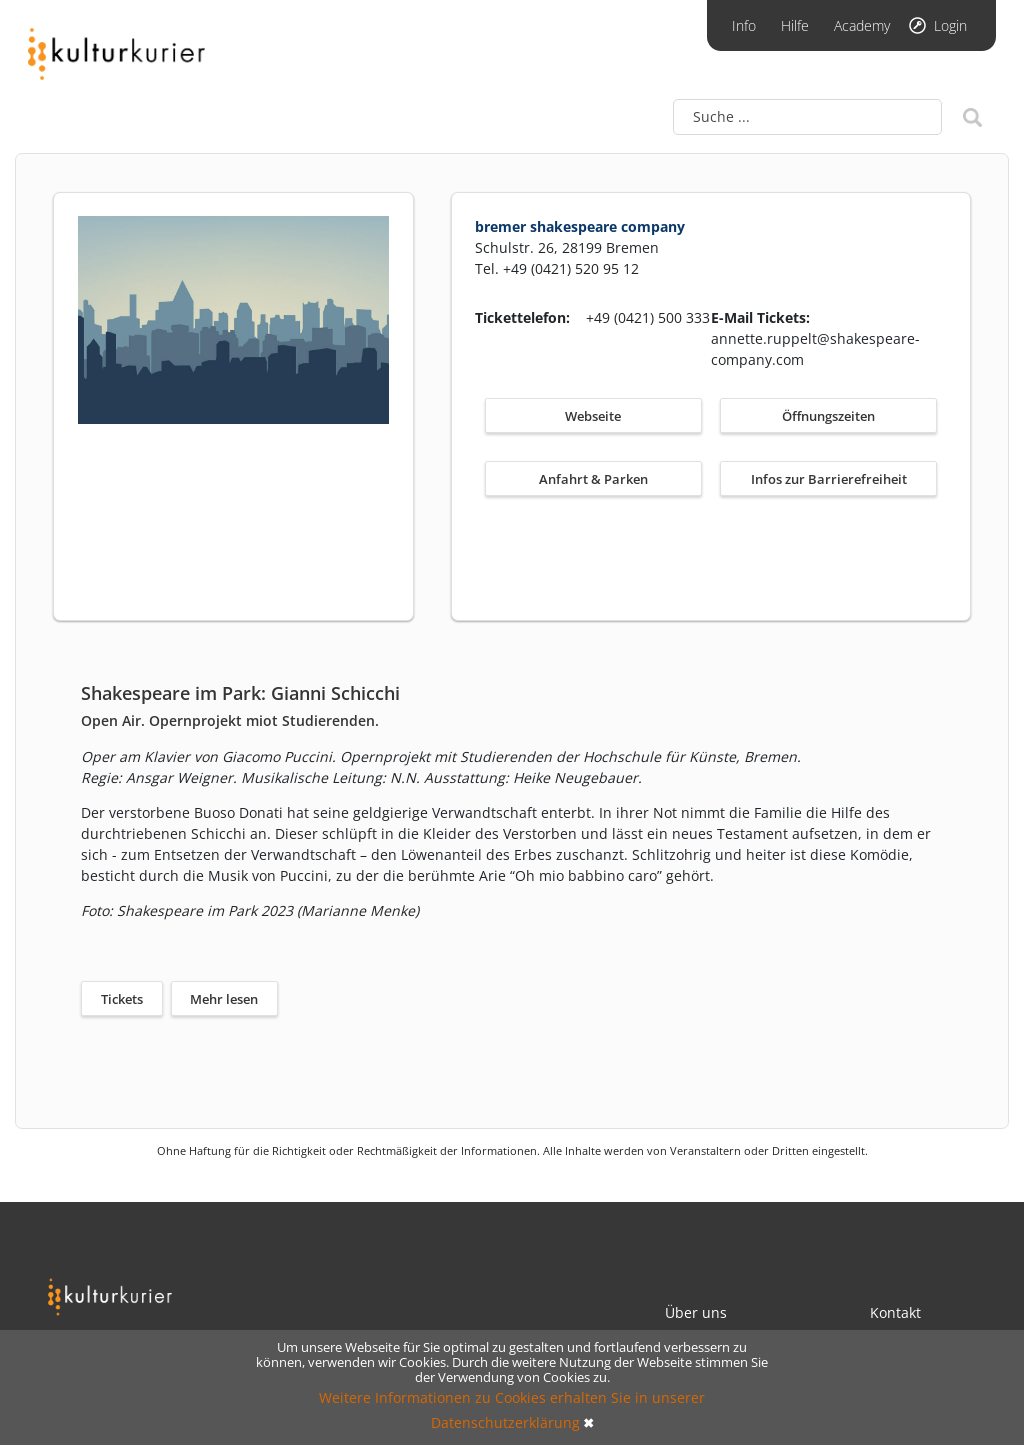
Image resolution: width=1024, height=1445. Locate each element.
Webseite (593, 416)
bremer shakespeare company (580, 226)
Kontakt (895, 1312)
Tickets (122, 999)
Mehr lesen (224, 999)
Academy (862, 25)
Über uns (696, 1312)
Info (744, 25)
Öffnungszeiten (828, 416)
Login (950, 25)
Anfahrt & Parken (593, 479)
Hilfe (795, 25)
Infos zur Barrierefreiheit (829, 479)
